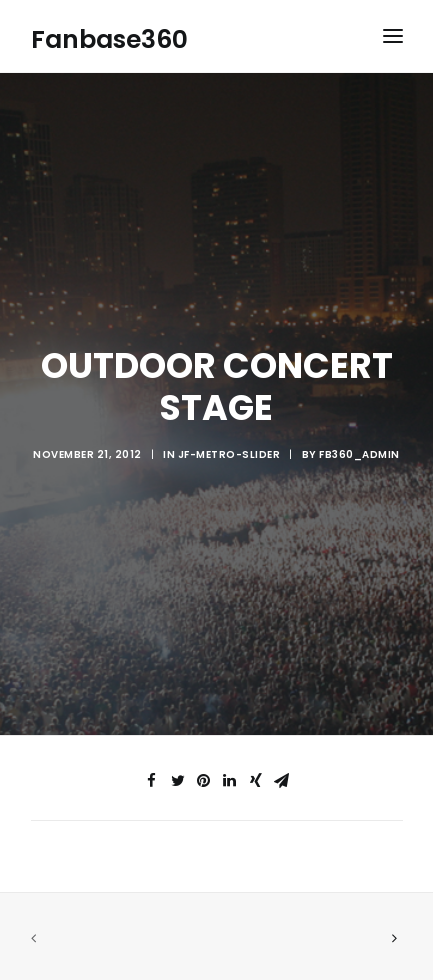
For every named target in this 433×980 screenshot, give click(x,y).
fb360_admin (359, 451)
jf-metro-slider (229, 451)
